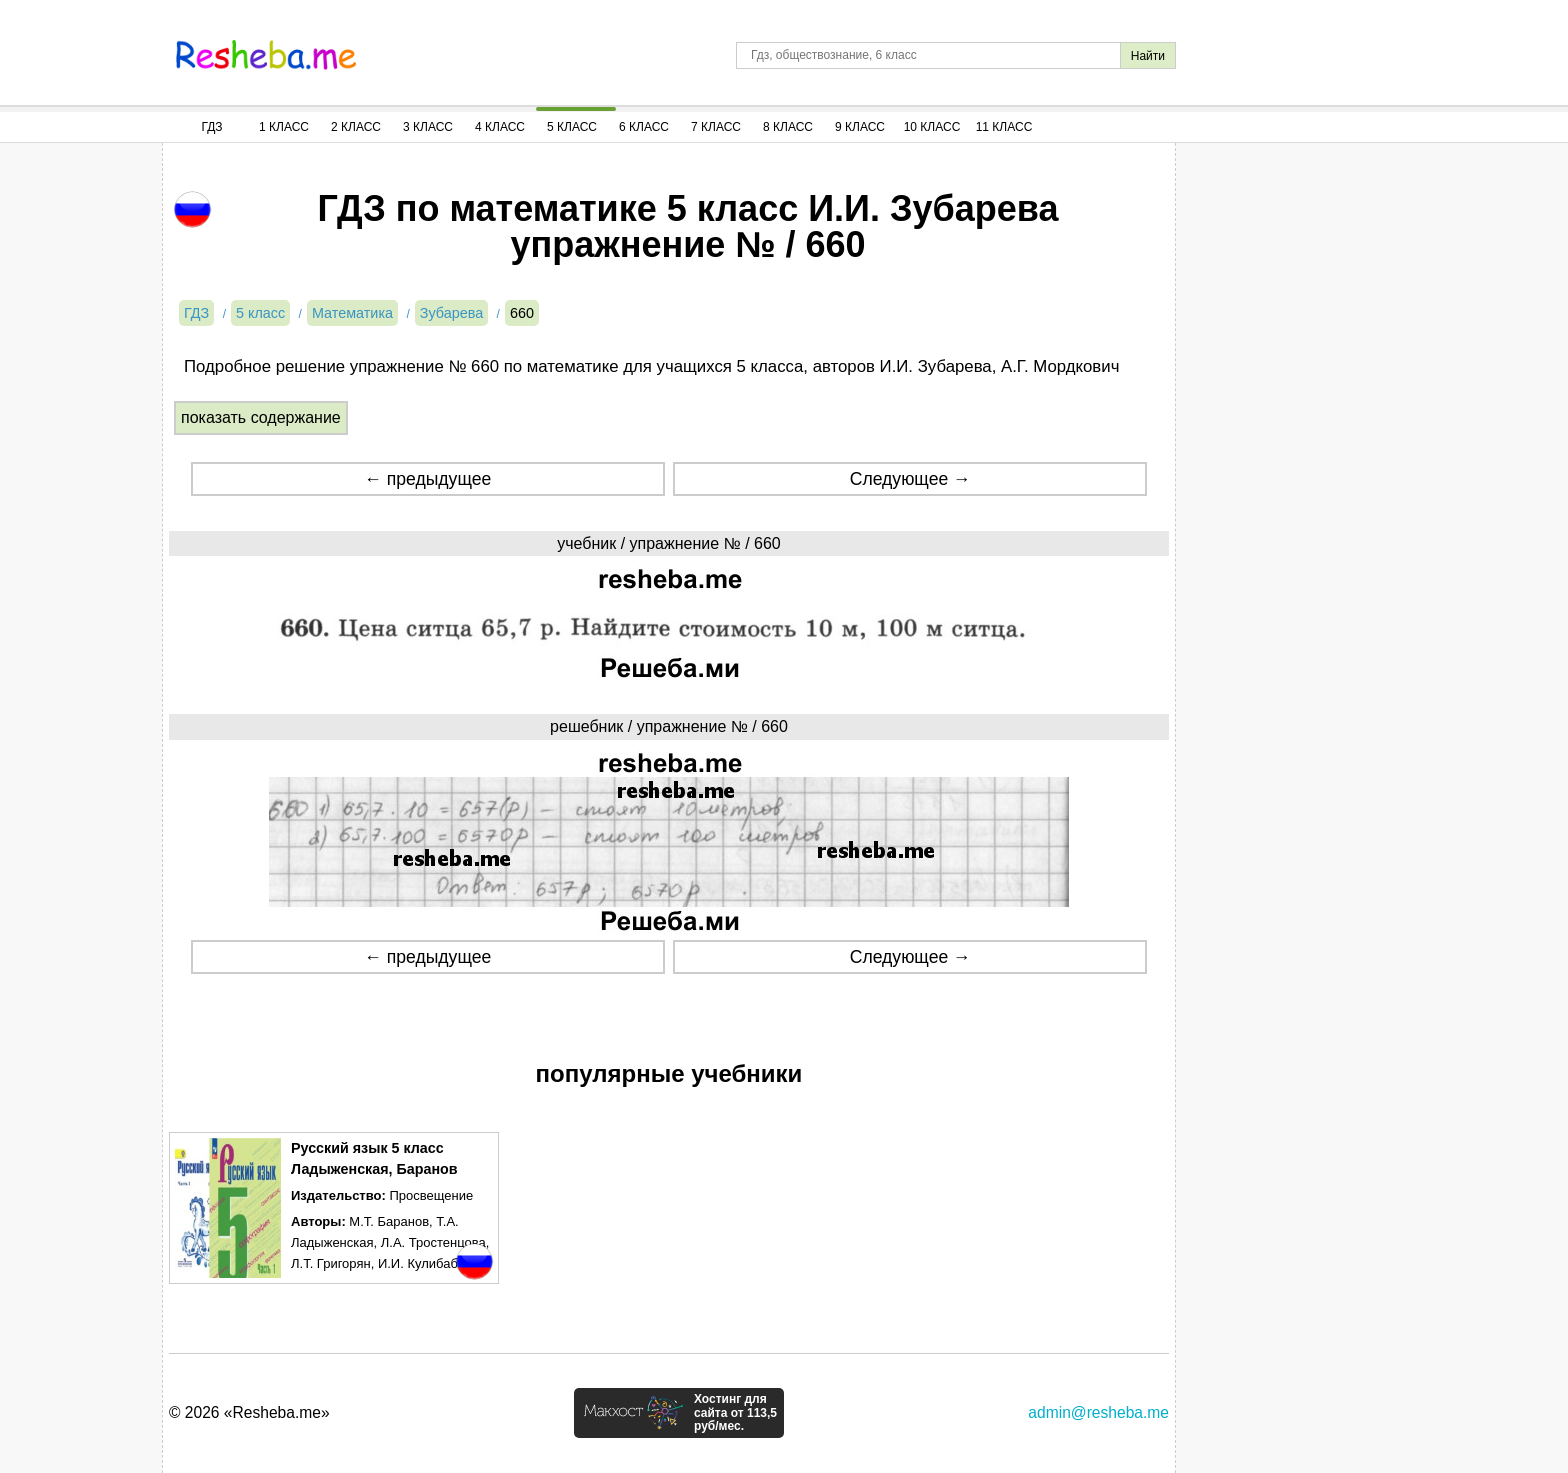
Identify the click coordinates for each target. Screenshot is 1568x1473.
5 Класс (572, 127)
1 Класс (284, 127)
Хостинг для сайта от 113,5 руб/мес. (735, 1413)
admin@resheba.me (1098, 1412)
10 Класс (932, 127)
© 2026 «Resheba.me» (249, 1412)
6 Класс (644, 127)
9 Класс (860, 127)
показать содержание (261, 417)
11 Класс (1004, 127)
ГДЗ (211, 127)
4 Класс (500, 127)
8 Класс (788, 127)
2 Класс (356, 127)
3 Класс (428, 127)
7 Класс (716, 127)
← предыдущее (427, 479)
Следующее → (910, 479)
